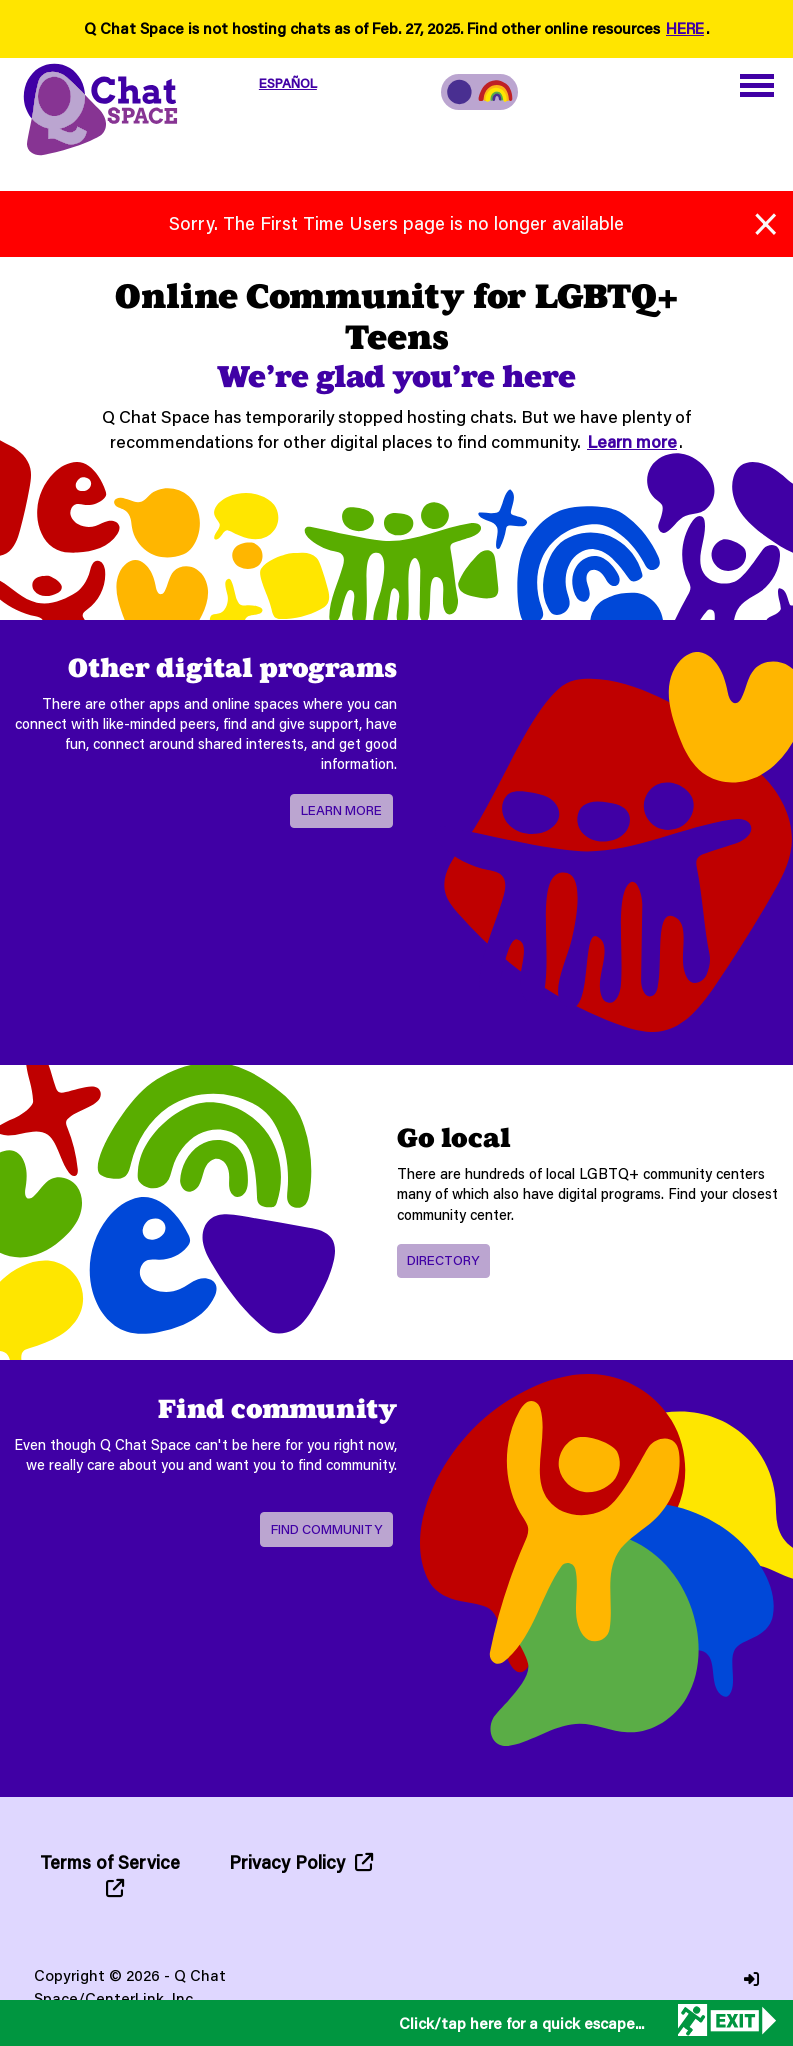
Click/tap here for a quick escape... (521, 2023)
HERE (685, 28)
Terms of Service (110, 1873)
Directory (443, 1260)
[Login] (751, 1980)
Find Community (326, 1529)
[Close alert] (765, 220)
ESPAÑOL (288, 83)
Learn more (632, 441)
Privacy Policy (301, 1862)
